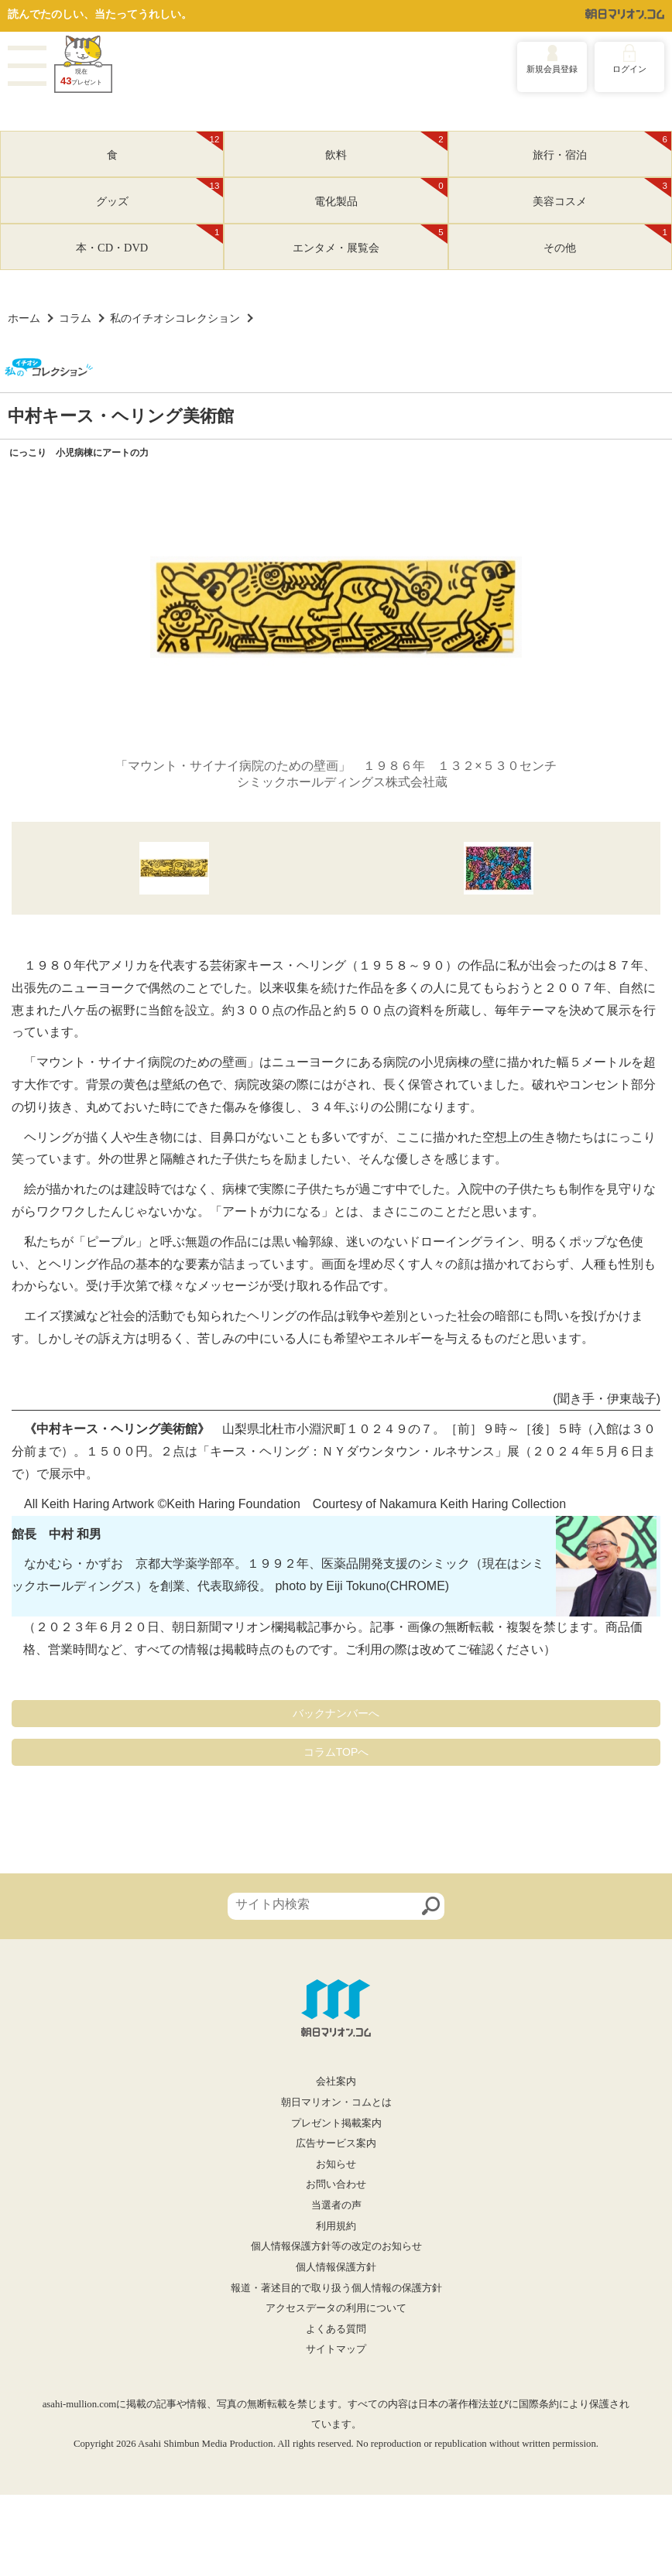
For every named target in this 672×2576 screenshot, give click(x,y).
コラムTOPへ (336, 1752)
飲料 (386, 146)
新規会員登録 (552, 69)
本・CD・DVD (149, 239)
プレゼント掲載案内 (336, 2123)
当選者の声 (336, 2205)
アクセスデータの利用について (336, 2308)
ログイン (629, 69)
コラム (75, 318)
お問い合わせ (336, 2184)
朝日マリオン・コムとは (336, 2102)
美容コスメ (602, 192)
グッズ (160, 192)
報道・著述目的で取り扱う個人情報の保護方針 (336, 2288)
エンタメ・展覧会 (370, 239)
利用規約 (336, 2226)
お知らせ (336, 2164)
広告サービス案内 (336, 2143)
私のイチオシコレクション (175, 318)
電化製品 (380, 192)
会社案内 (336, 2081)
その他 (607, 239)
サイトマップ (336, 2349)
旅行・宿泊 (602, 146)
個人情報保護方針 (336, 2267)
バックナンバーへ (336, 1713)
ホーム (24, 318)
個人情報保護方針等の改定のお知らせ (336, 2246)
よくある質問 (336, 2329)
